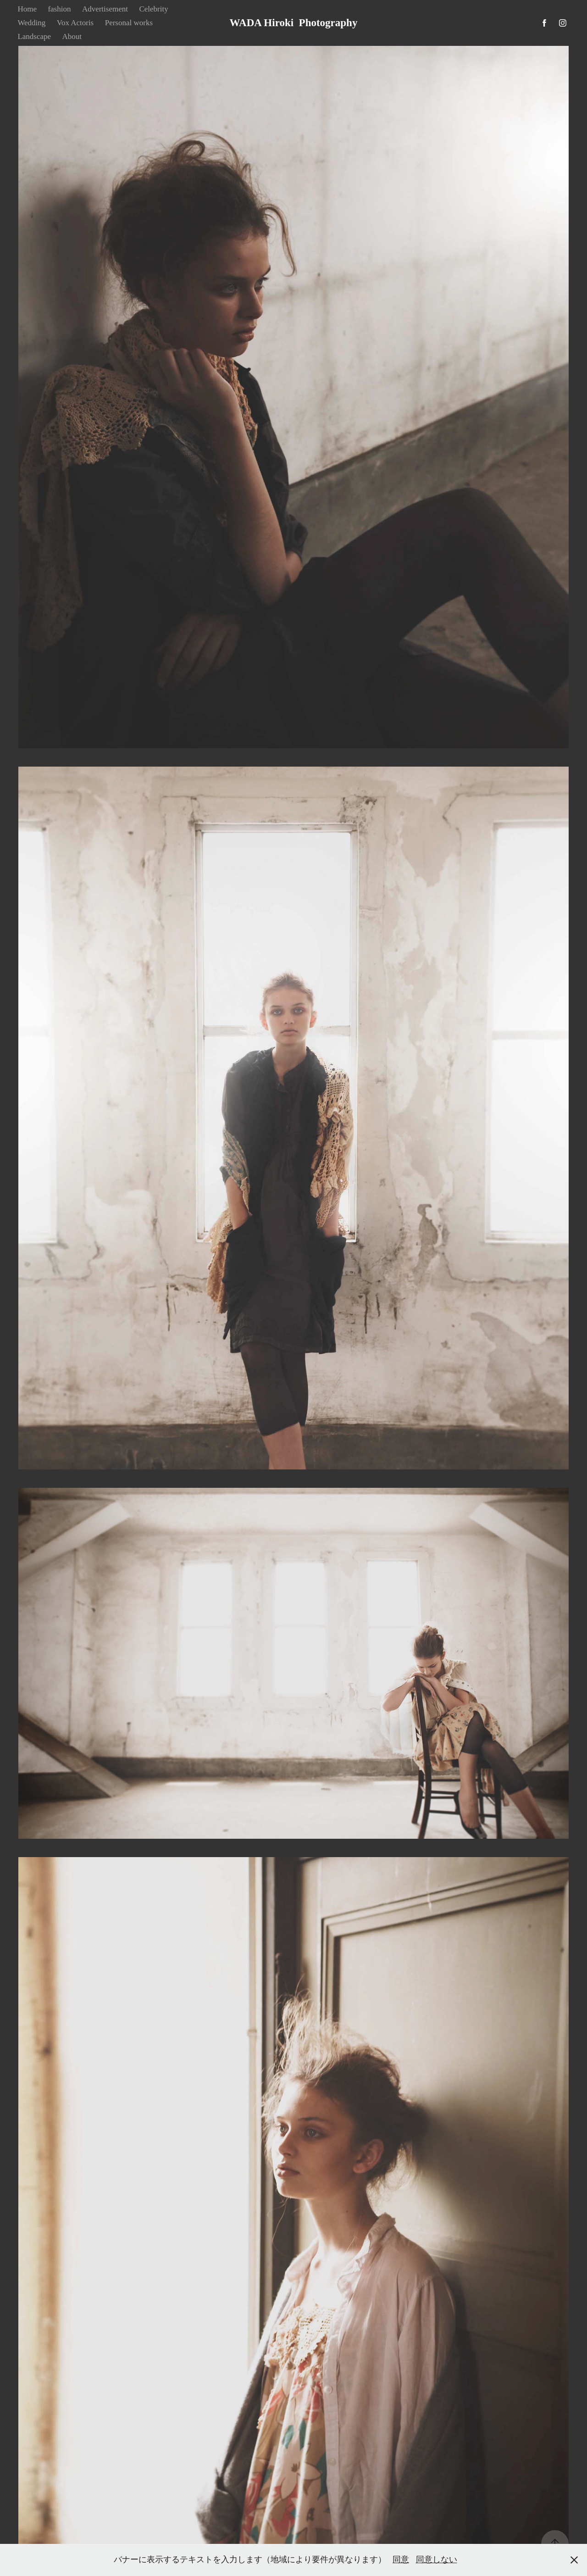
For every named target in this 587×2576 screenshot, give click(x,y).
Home (27, 9)
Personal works (129, 22)
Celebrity (153, 9)
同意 (401, 2559)
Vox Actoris (75, 22)
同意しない (436, 2559)
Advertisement (105, 9)
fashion (59, 9)
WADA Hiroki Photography (294, 22)
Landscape (34, 36)
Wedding (31, 22)
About (72, 36)
